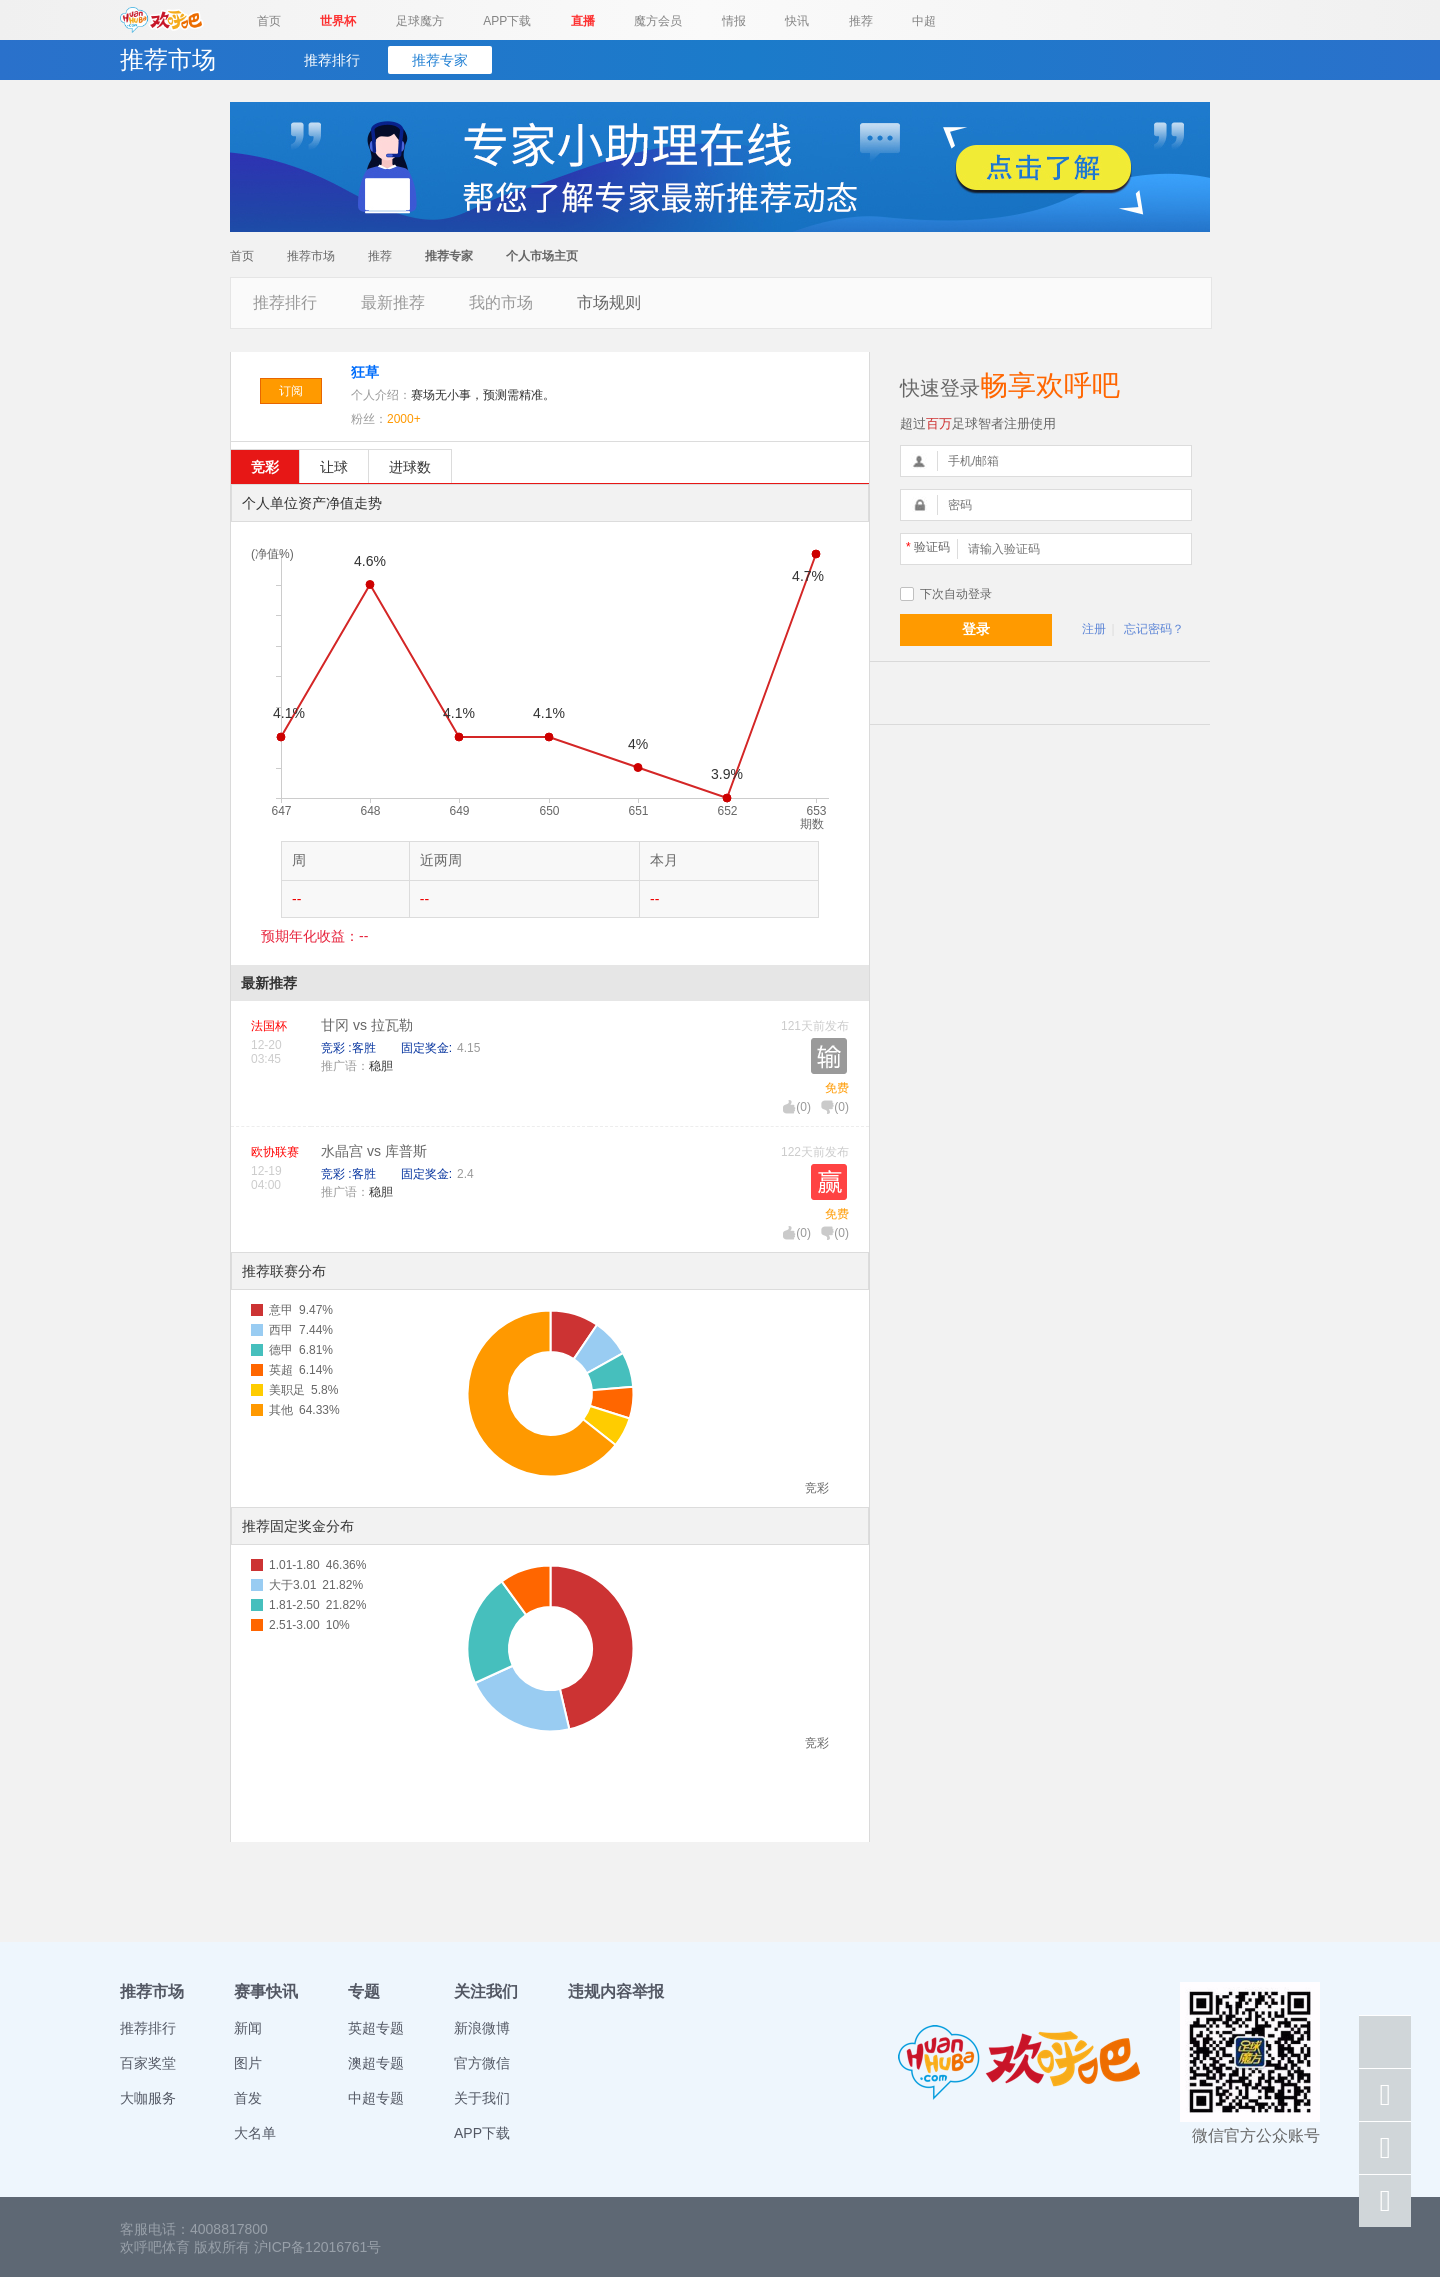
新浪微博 (482, 2028)
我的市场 (501, 302)
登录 (976, 629)
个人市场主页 (542, 256)
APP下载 (507, 21)
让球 (334, 467)
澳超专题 (376, 2063)
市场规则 (609, 302)
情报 (734, 21)
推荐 (861, 21)
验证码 (928, 547)
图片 (248, 2063)
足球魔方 (420, 21)
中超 (924, 21)
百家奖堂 (148, 2063)
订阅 (291, 391)
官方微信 (482, 2063)
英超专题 (376, 2028)
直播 (583, 21)
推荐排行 (332, 60)
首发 (248, 2098)
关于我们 (482, 2098)
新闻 (248, 2028)
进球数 (410, 467)
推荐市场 (311, 256)
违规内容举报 (616, 1991)
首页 (269, 21)
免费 (837, 1088)
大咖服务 (148, 2098)
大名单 (255, 2133)
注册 (1094, 629)
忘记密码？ (1154, 629)
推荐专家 (440, 60)
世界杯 (338, 21)
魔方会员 (658, 21)
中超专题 (376, 2098)
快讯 (797, 21)
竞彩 (265, 467)
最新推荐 (393, 302)
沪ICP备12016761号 (318, 2247)
